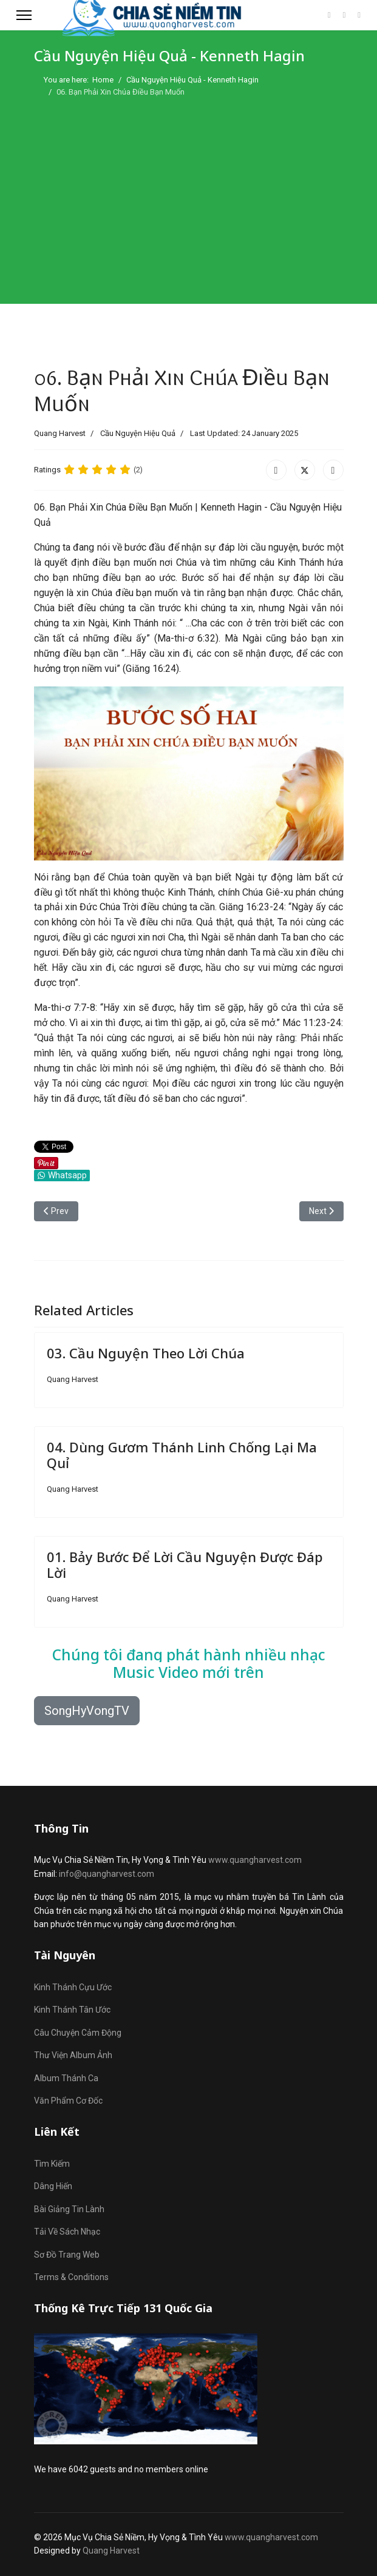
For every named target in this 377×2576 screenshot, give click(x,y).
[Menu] (24, 15)
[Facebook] (329, 14)
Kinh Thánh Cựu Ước (73, 1987)
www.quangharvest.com (255, 1860)
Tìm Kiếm (52, 2163)
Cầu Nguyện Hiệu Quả (137, 433)
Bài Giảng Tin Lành (69, 2209)
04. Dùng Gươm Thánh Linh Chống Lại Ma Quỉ (182, 1455)
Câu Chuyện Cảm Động (77, 2033)
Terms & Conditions (71, 2277)
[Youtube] (344, 14)
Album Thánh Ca (66, 2078)
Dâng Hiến (53, 2186)
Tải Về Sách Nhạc (67, 2231)
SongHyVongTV (86, 1710)
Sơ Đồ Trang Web (67, 2254)
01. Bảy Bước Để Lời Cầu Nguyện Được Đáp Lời (185, 1564)
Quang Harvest (111, 2550)
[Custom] (359, 14)
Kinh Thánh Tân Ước (72, 2009)
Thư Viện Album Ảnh (73, 2055)
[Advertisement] (189, 195)
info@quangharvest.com (106, 1874)
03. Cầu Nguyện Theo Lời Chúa (146, 1353)
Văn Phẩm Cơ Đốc (68, 2100)
